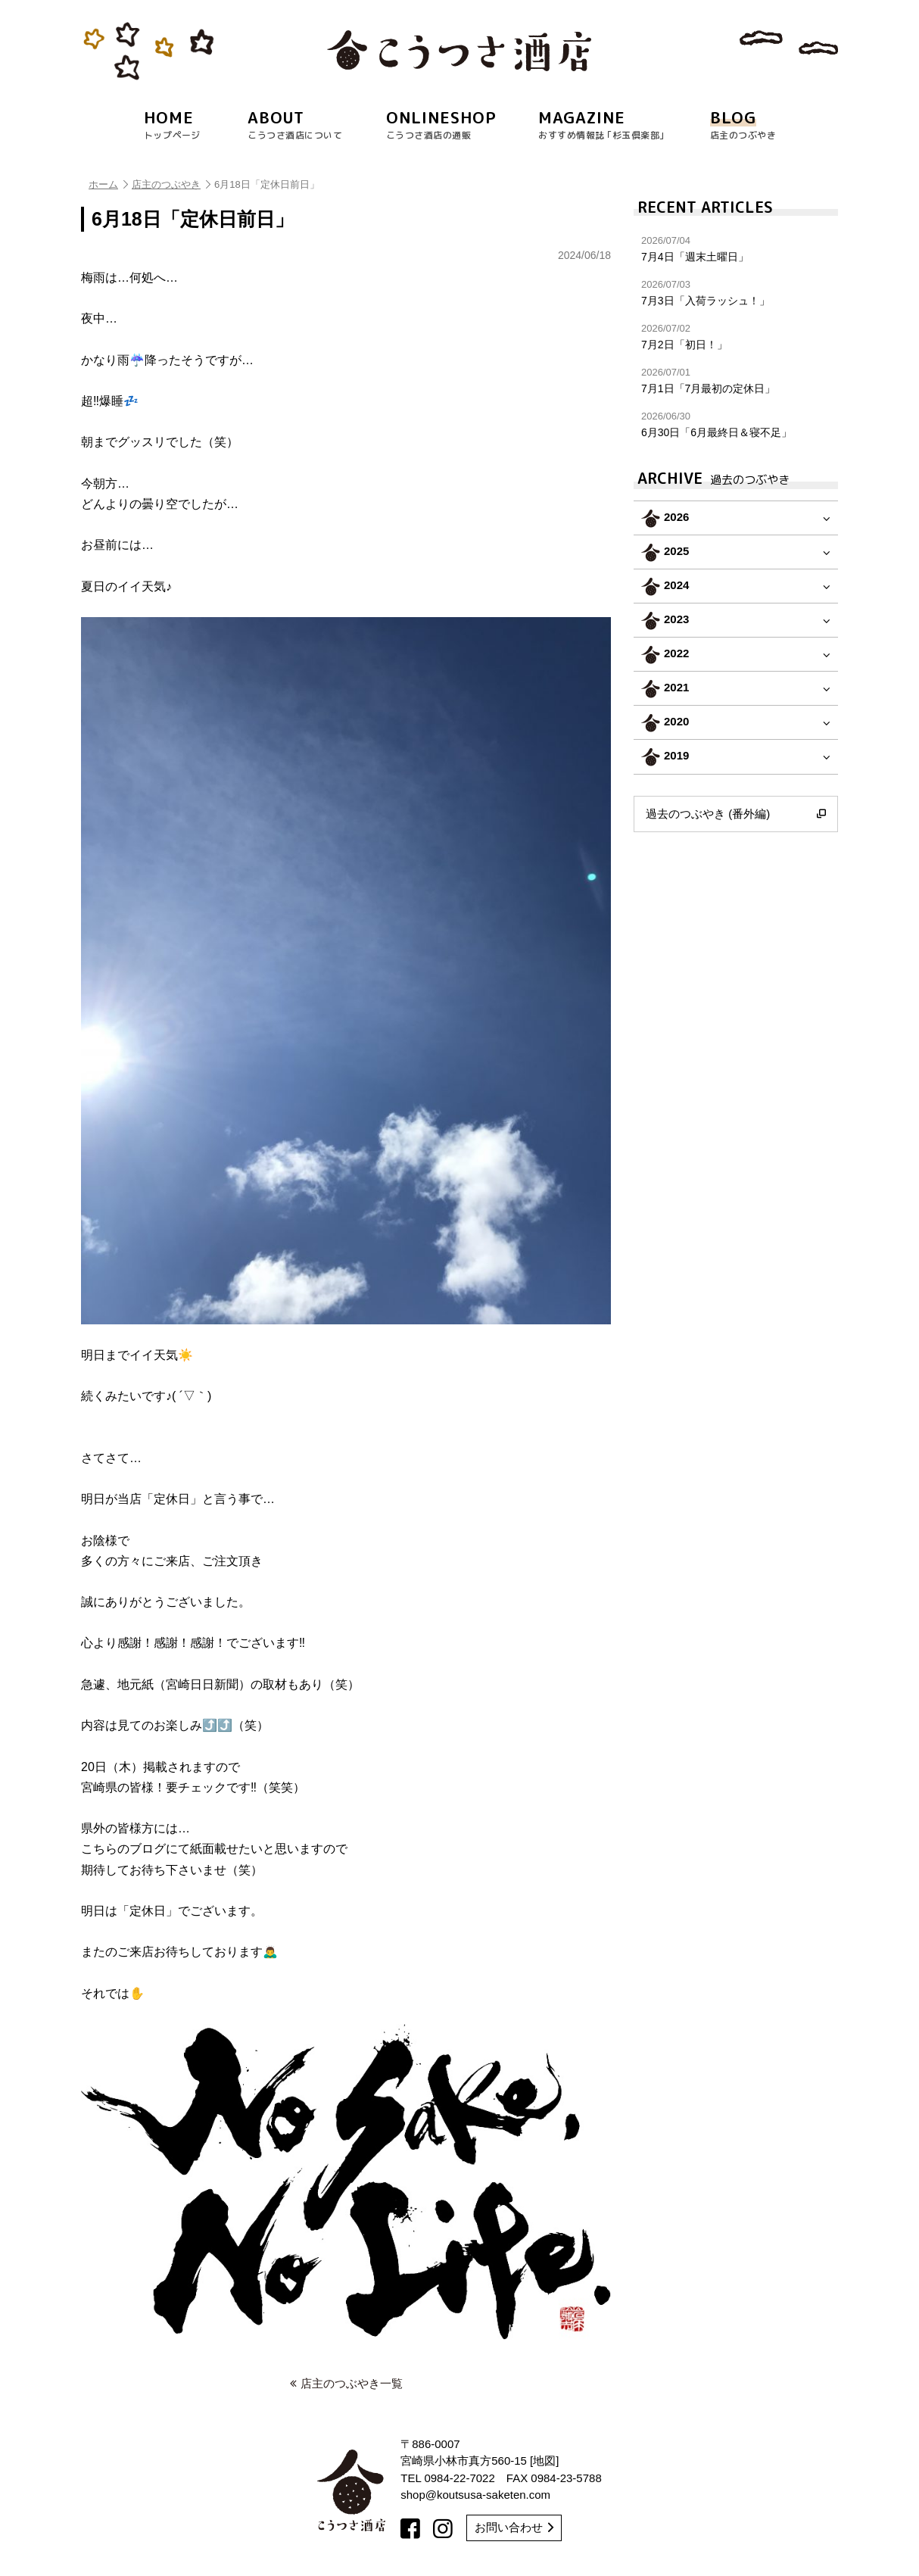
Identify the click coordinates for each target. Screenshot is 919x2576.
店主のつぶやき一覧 (346, 2383)
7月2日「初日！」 (735, 337)
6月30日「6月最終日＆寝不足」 (735, 424)
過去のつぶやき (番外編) (736, 814)
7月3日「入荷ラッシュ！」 (735, 293)
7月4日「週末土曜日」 (735, 249)
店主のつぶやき (171, 184)
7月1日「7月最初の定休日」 (735, 380)
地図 (544, 2460)
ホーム (108, 184)
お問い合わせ (514, 2527)
